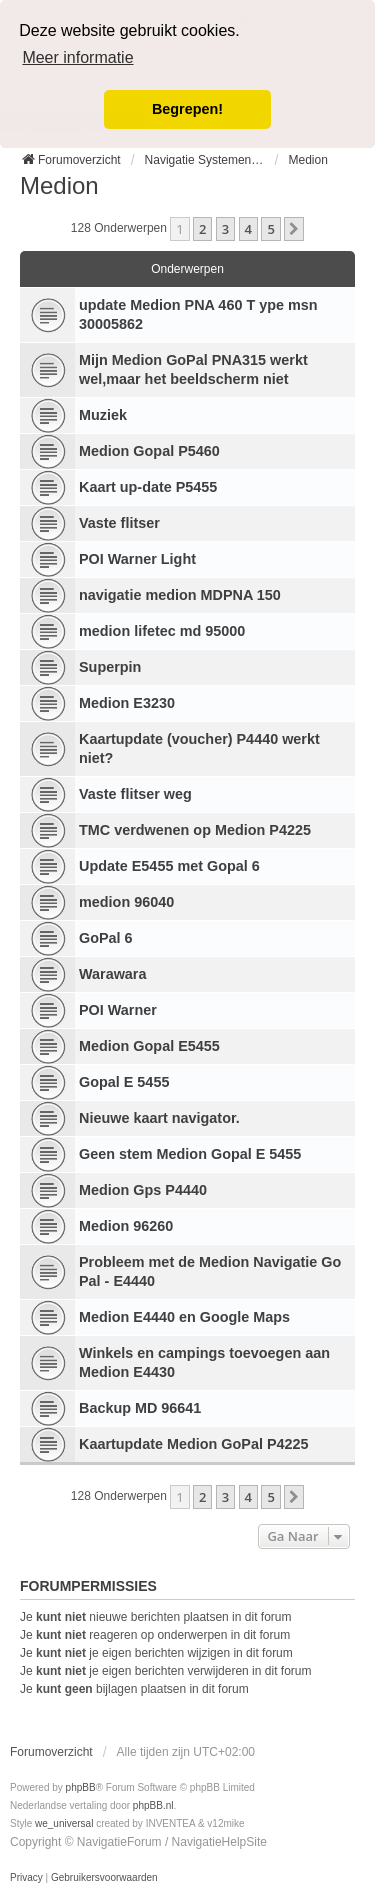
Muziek (103, 415)
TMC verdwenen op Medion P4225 (195, 830)
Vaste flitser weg (135, 794)
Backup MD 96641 (140, 1408)
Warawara (112, 974)
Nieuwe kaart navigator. (159, 1118)
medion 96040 (126, 902)
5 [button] (270, 229)
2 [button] (202, 229)
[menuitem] (26, 1878)
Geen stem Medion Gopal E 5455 (190, 1154)
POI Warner (118, 1010)
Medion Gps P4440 (143, 1190)
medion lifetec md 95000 (162, 631)
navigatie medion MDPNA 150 (180, 595)
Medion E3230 (127, 703)
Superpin (110, 667)
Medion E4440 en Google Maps (184, 1317)
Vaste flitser (119, 523)
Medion (59, 185)
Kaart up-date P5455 (148, 487)
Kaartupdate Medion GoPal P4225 (194, 1444)
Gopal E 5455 (124, 1082)
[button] (294, 229)
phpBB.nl (153, 1805)
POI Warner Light (137, 559)
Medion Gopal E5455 (149, 1046)
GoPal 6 (106, 938)
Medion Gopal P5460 (149, 451)
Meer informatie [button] (77, 57)
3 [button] (225, 229)
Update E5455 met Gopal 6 (169, 866)
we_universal (64, 1823)
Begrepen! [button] (187, 109)
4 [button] (248, 229)
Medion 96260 (126, 1226)
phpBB (81, 1787)
